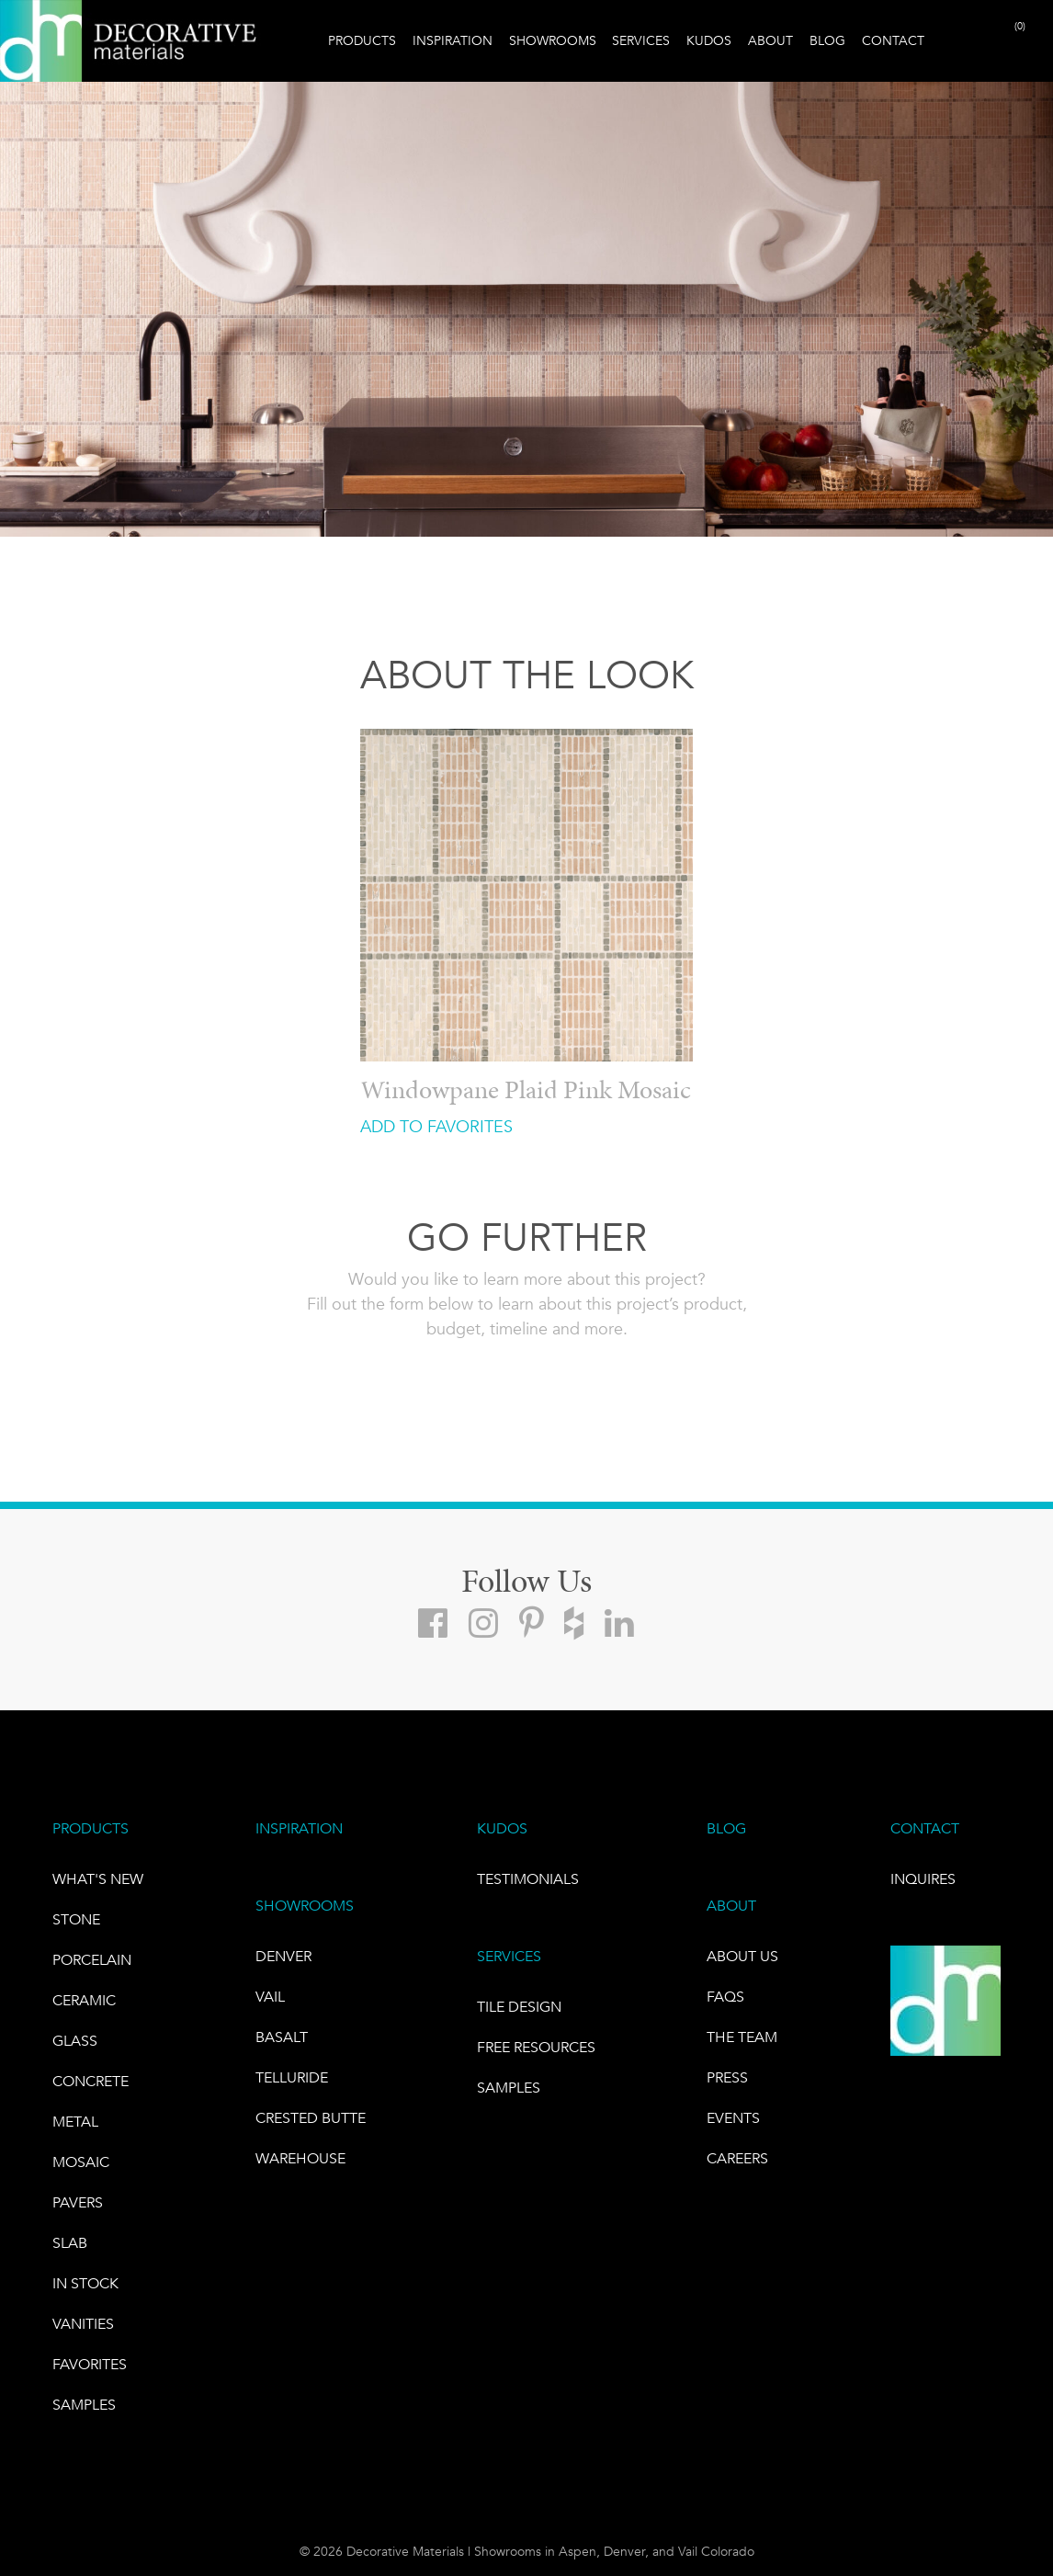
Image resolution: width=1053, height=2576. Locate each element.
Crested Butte (310, 2118)
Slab (69, 2243)
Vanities (83, 2323)
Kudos (708, 40)
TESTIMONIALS (528, 1879)
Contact (893, 40)
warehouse (300, 2158)
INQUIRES (923, 1879)
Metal (75, 2121)
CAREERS (737, 2158)
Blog (827, 40)
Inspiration (453, 40)
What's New (97, 1879)
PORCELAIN (91, 1959)
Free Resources (536, 2047)
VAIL (270, 1996)
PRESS (727, 2077)
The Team (742, 2037)
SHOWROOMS (304, 1905)
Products (362, 40)
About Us (742, 1956)
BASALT (281, 2037)
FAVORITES (89, 2364)
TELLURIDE (291, 2077)
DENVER (283, 1956)
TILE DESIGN (519, 2006)
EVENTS (733, 2118)
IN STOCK (85, 2283)
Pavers (77, 2202)
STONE (76, 1919)
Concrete (90, 2081)
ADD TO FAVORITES (436, 1127)
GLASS (74, 2040)
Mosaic (80, 2162)
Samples (84, 2404)
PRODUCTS (90, 1828)
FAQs (725, 1996)
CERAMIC (84, 2000)
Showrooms (552, 40)
